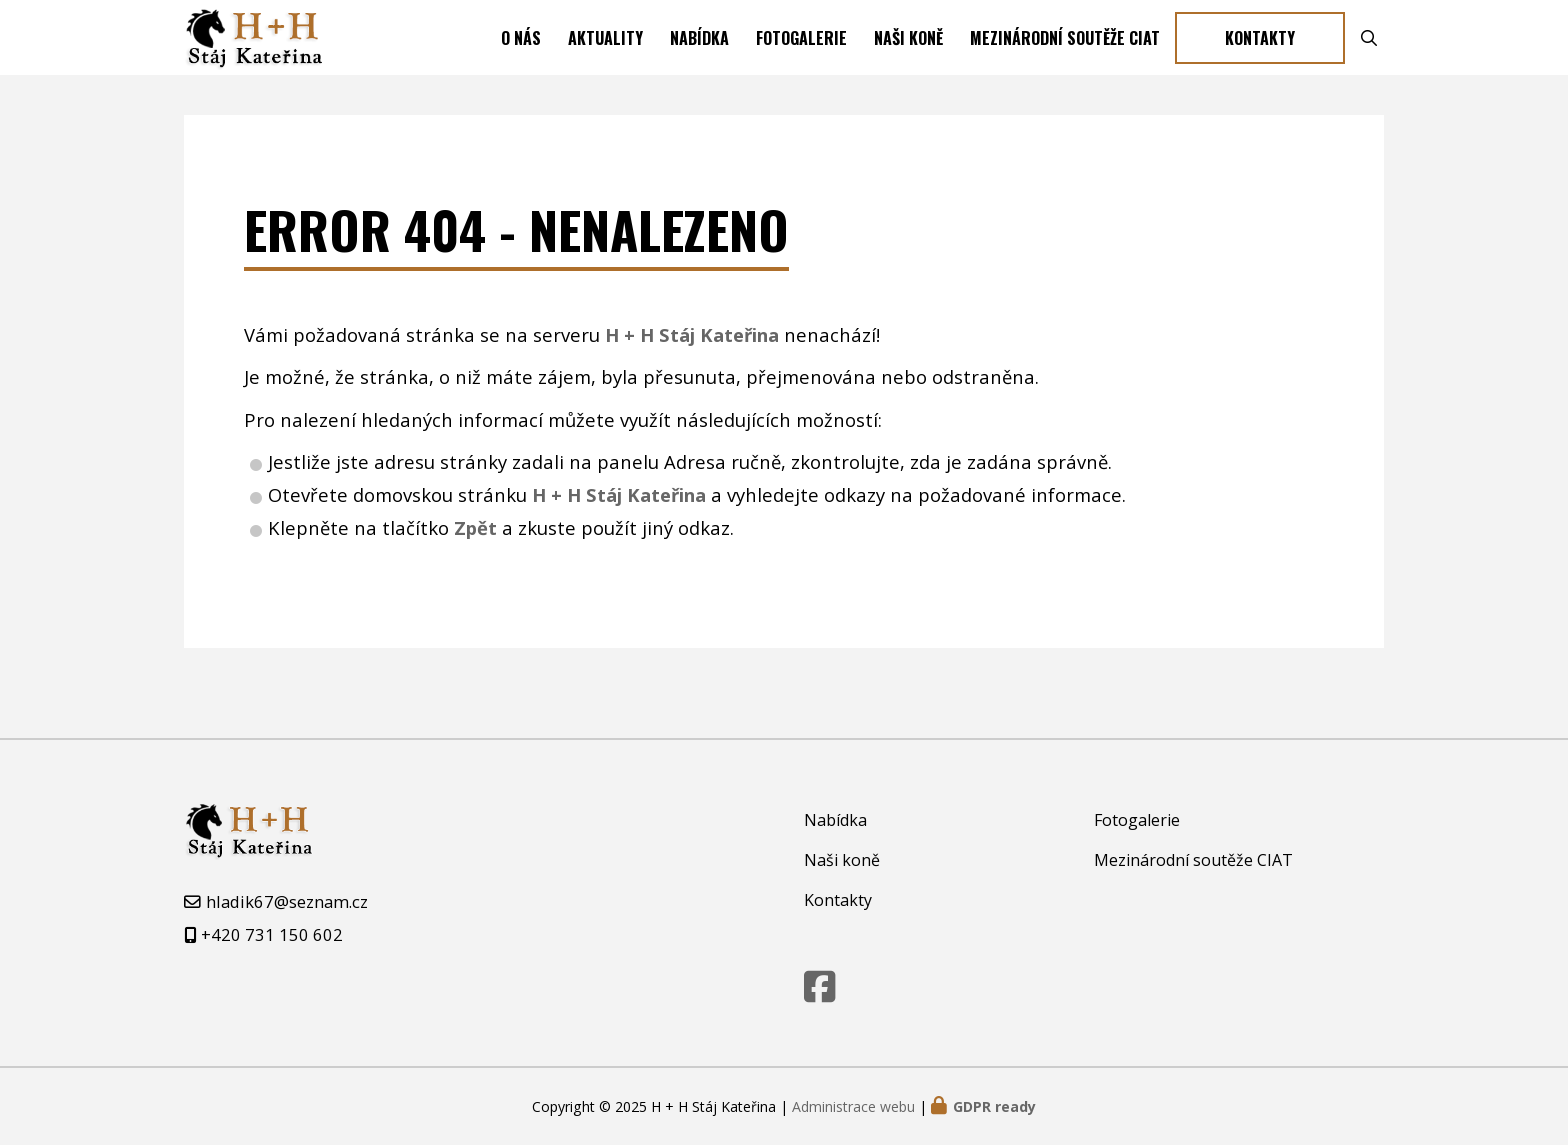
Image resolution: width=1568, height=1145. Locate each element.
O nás (521, 63)
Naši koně (908, 63)
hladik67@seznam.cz (287, 901)
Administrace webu (853, 1106)
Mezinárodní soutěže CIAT (1065, 63)
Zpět (475, 577)
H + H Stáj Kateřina (619, 544)
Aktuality (605, 63)
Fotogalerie (801, 63)
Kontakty (1260, 63)
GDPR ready (994, 1106)
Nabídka (699, 63)
